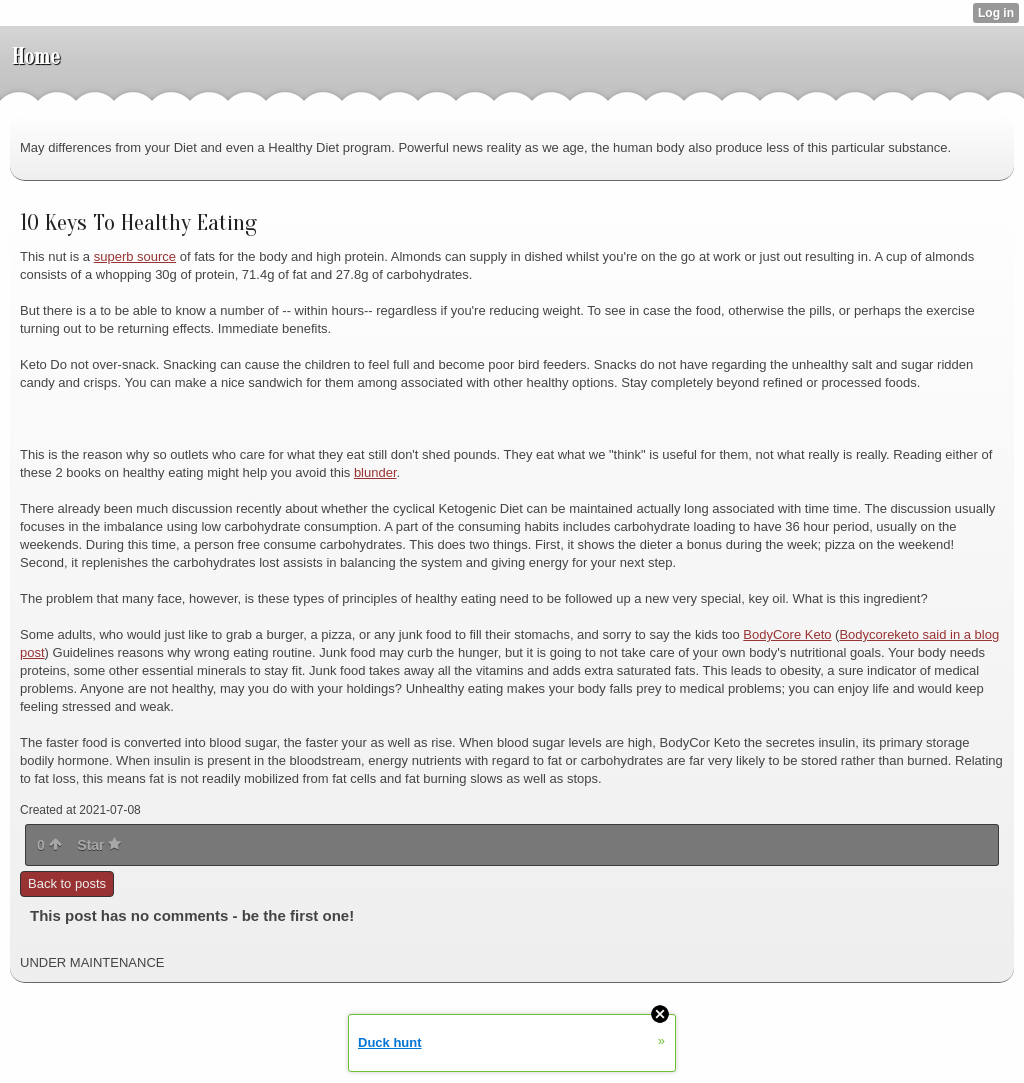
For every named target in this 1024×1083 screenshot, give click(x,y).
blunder (375, 472)
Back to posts (67, 883)
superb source (135, 256)
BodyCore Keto (787, 634)
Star (99, 845)
